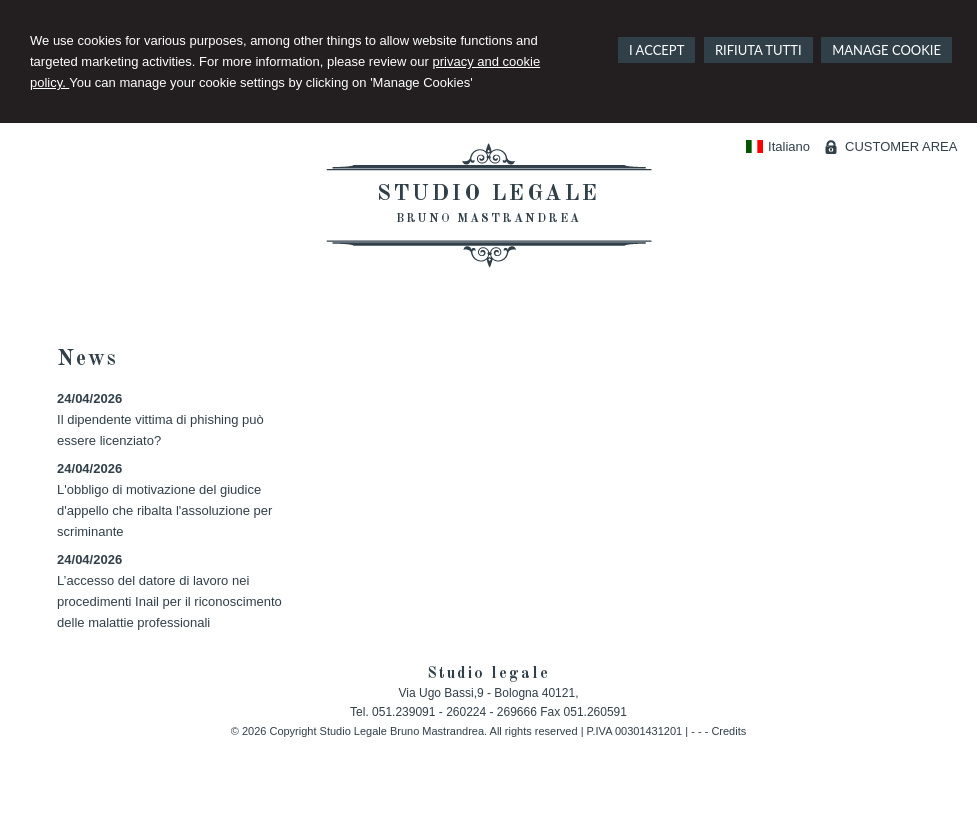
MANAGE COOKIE (886, 50)
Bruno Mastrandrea (488, 219)
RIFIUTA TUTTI (758, 50)
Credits (728, 731)
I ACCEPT (656, 50)
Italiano (778, 146)
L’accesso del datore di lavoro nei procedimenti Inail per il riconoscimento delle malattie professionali (169, 601)
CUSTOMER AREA (901, 146)
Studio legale (488, 194)
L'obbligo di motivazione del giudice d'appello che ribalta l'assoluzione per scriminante (164, 510)
